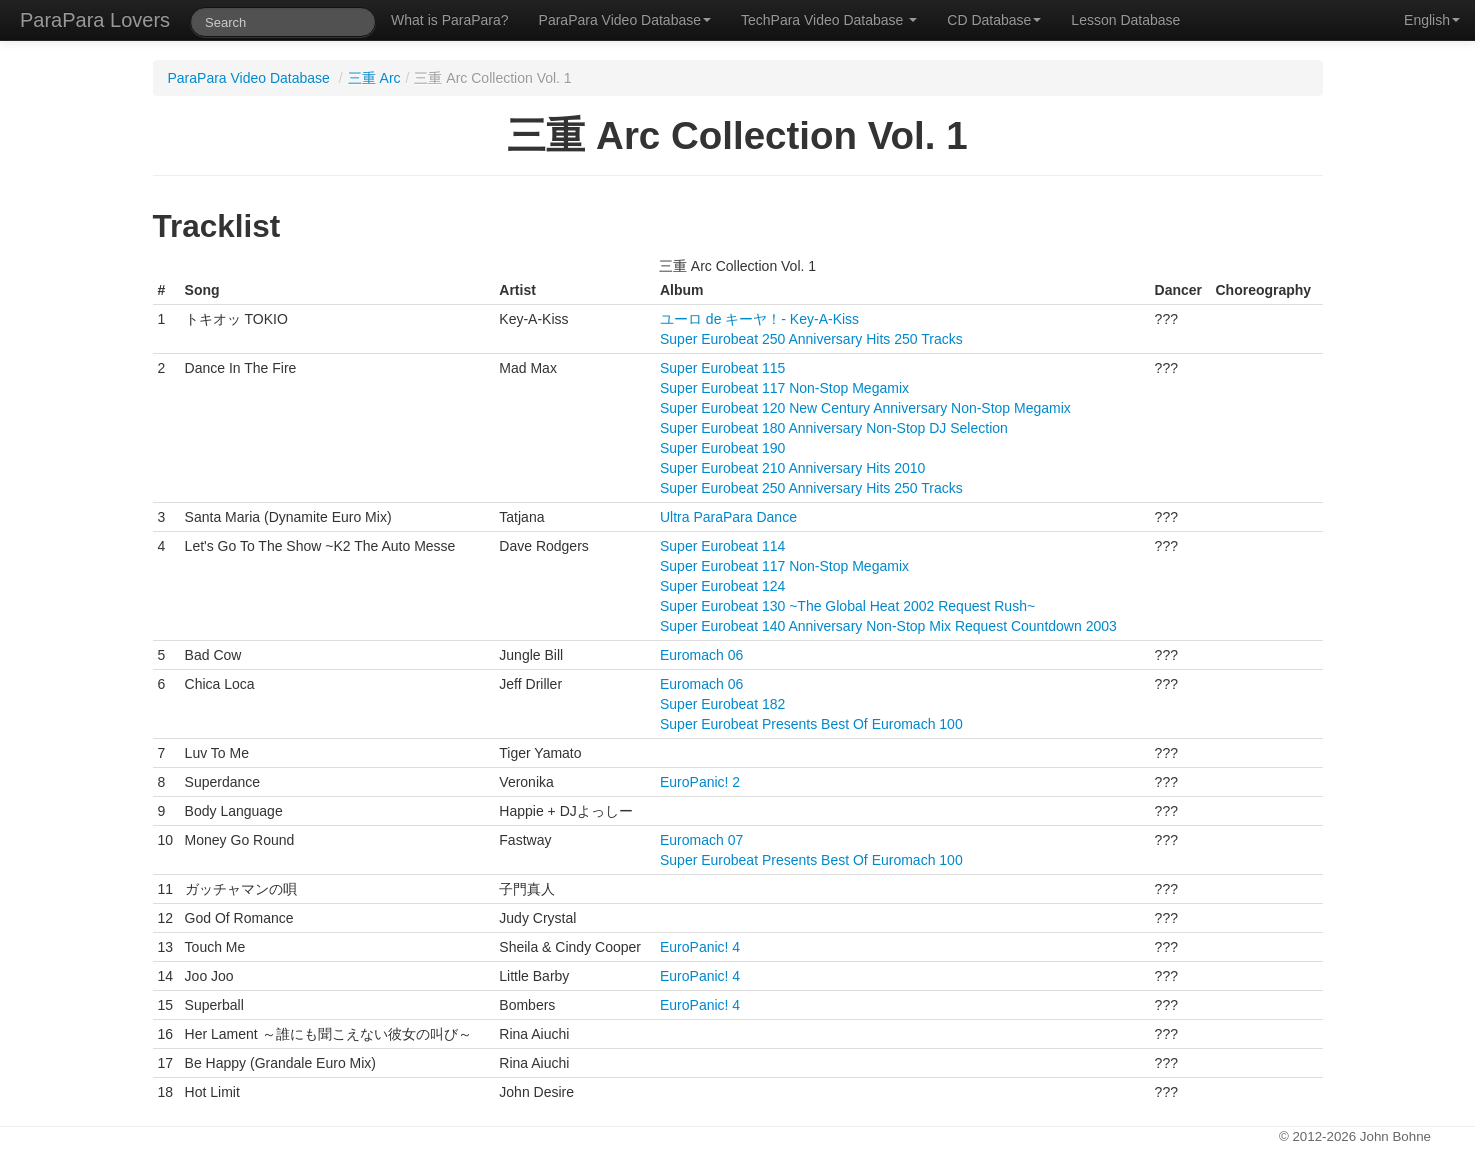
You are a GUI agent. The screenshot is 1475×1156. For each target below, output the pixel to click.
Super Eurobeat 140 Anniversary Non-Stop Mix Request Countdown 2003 (888, 626)
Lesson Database (1125, 20)
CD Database (994, 20)
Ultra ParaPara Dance (728, 517)
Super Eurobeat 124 (722, 586)
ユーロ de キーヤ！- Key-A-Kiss (759, 319)
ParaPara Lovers (95, 20)
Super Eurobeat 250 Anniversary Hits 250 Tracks (811, 339)
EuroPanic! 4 (700, 947)
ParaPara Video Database (625, 20)
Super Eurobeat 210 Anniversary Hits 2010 (792, 468)
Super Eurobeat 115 (722, 368)
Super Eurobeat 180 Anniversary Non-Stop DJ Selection (834, 428)
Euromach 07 (701, 840)
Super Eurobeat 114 (722, 546)
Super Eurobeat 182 (722, 704)
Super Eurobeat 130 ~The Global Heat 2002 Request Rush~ (847, 606)
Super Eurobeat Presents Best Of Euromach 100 (811, 724)
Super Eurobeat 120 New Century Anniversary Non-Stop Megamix (865, 408)
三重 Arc (374, 78)
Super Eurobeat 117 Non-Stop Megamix (784, 388)
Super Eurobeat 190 (722, 448)
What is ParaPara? (450, 20)
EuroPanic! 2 (700, 782)
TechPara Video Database (829, 20)
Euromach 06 (701, 655)
